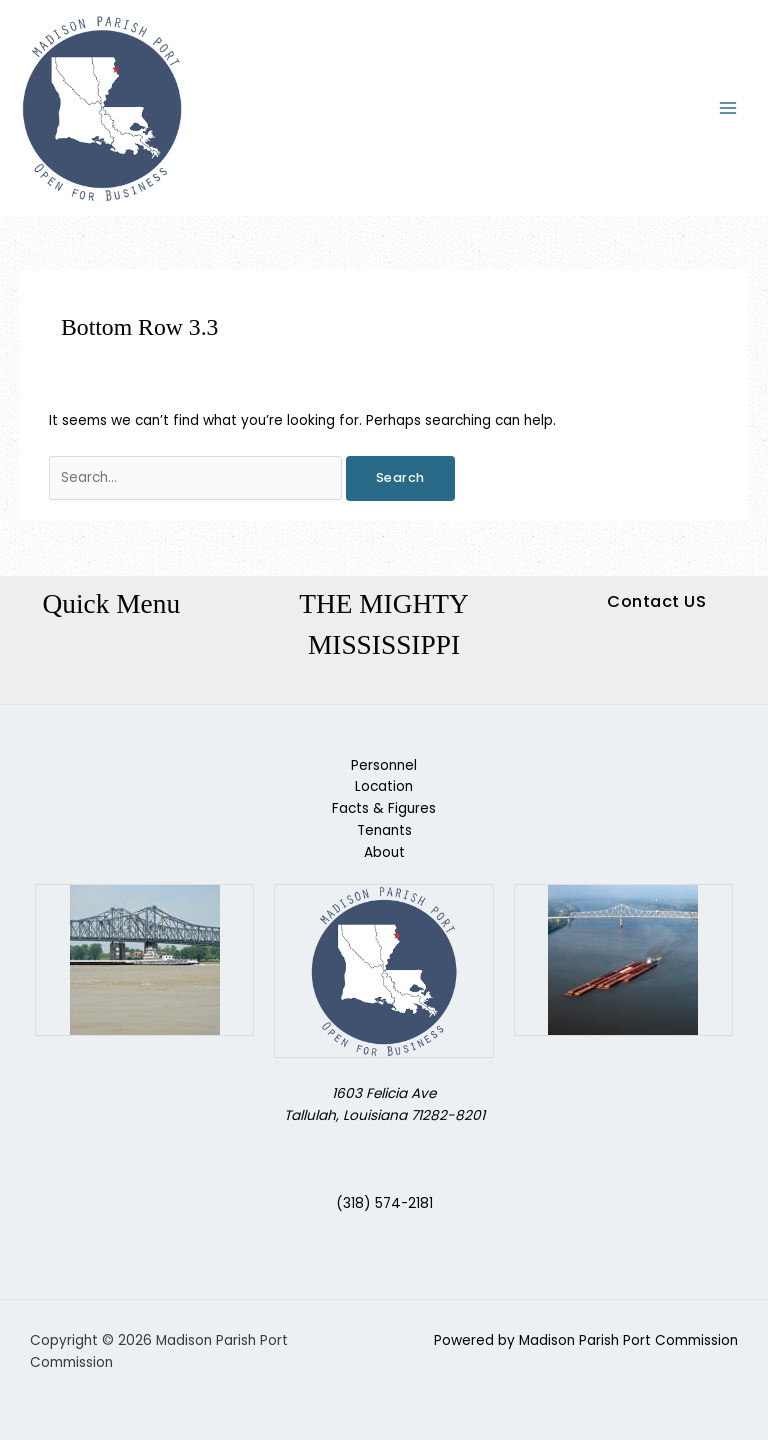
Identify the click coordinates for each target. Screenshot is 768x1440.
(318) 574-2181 (384, 1203)
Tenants (384, 830)
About (384, 852)
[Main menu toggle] (728, 108)
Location (384, 786)
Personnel (384, 765)
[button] (656, 602)
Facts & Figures (384, 808)
